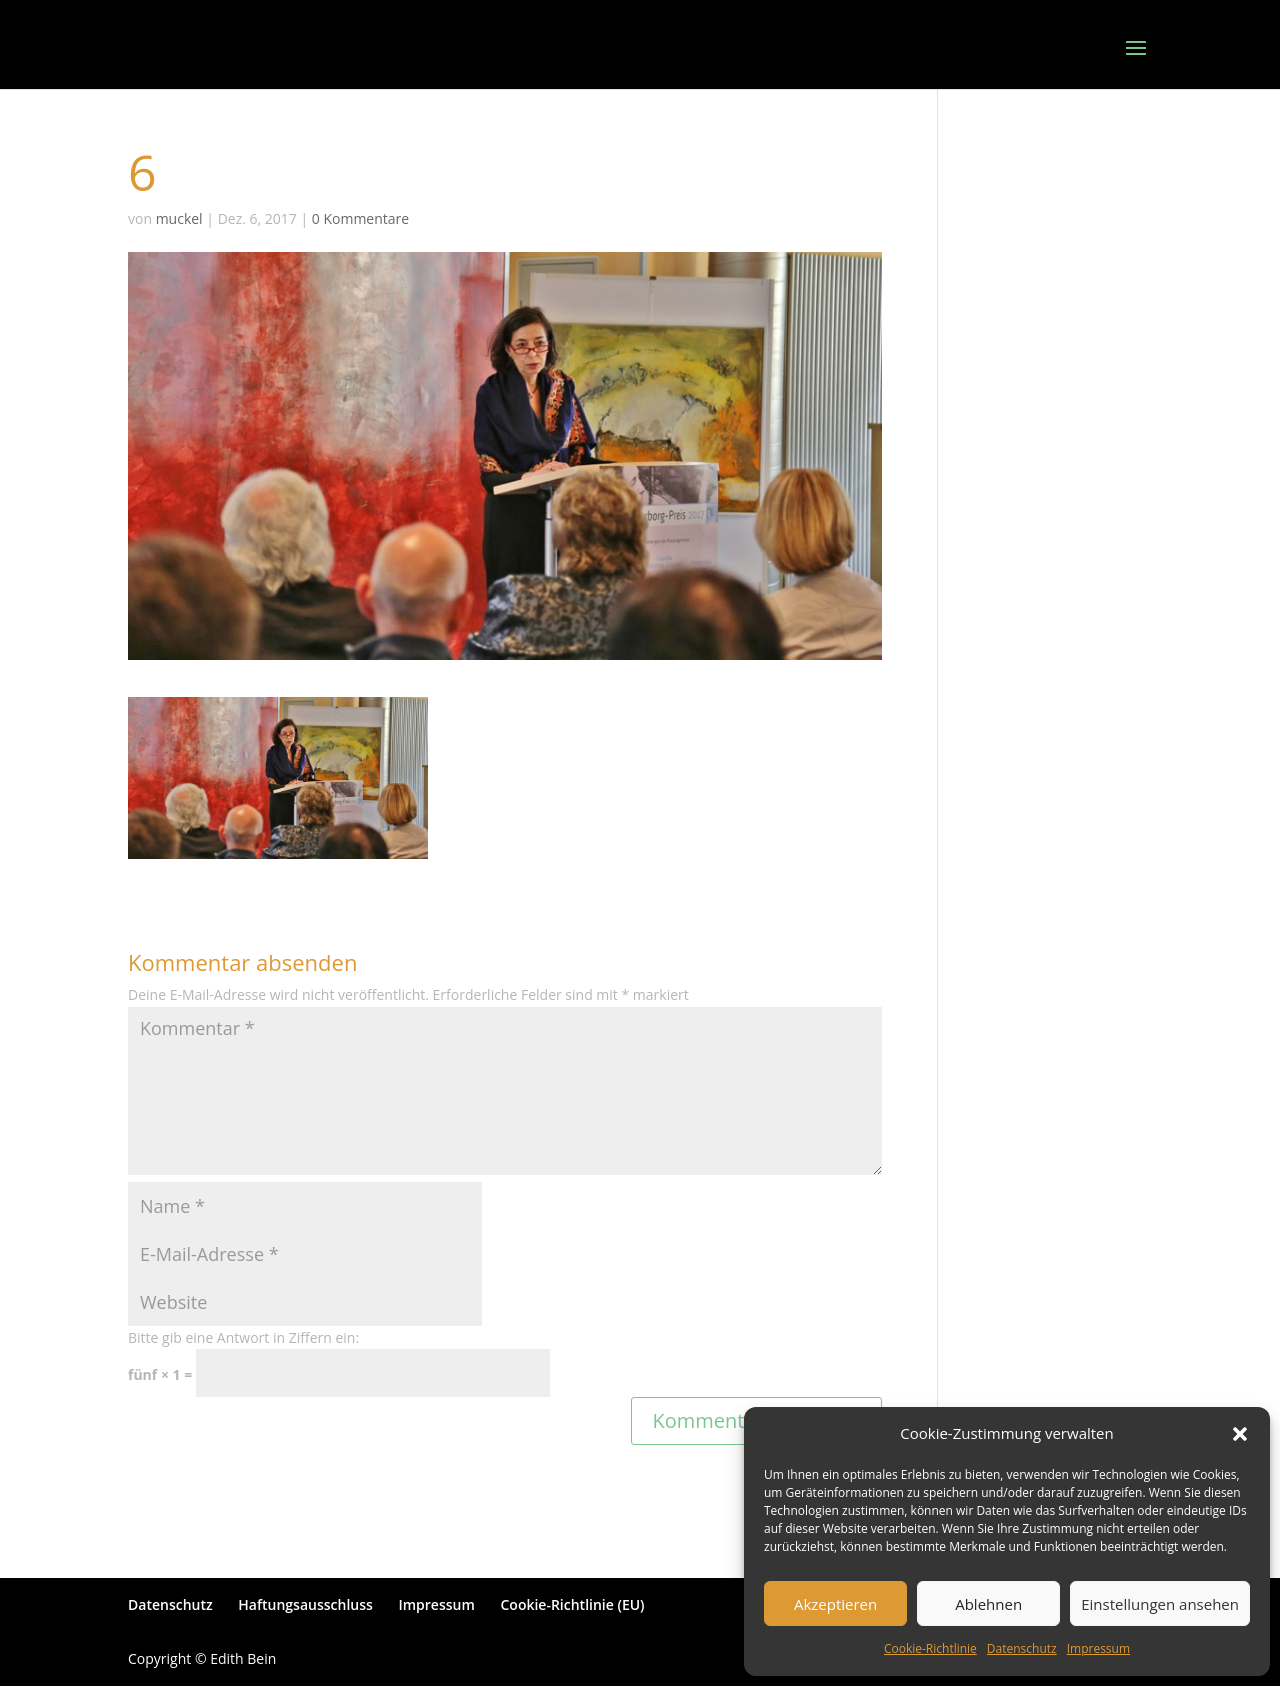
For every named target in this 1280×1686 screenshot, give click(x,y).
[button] (1240, 1434)
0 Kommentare (360, 218)
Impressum (1098, 1648)
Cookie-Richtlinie (930, 1648)
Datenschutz (1022, 1648)
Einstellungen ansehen (1160, 1604)
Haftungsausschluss (305, 1604)
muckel (179, 218)
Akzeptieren (835, 1604)
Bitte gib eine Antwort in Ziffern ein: (243, 1337)
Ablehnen (988, 1604)
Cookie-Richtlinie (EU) (572, 1604)
